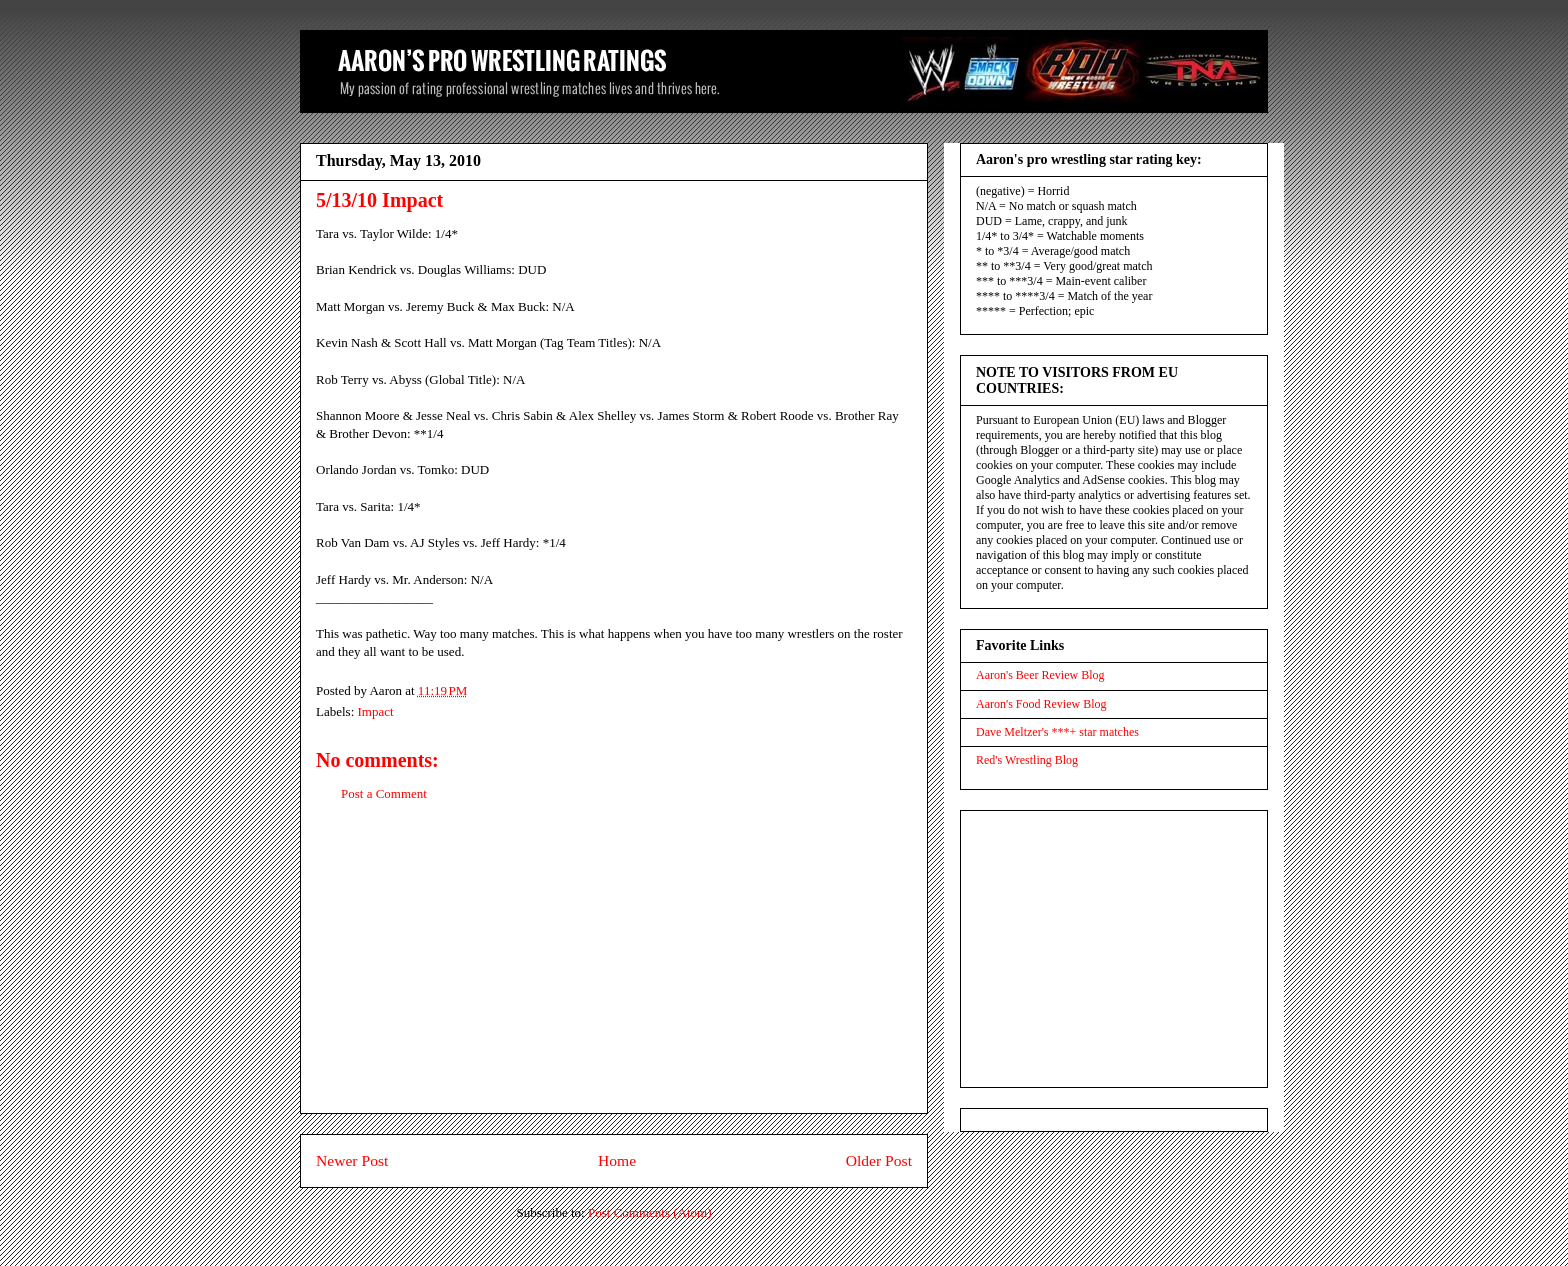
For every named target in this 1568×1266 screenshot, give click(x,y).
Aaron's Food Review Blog (1041, 704)
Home (617, 1160)
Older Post (879, 1160)
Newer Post (352, 1160)
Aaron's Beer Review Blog (1040, 675)
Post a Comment (384, 793)
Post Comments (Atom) (650, 1212)
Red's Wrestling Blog (1027, 760)
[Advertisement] (614, 973)
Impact (376, 711)
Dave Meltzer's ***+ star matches (1057, 732)
